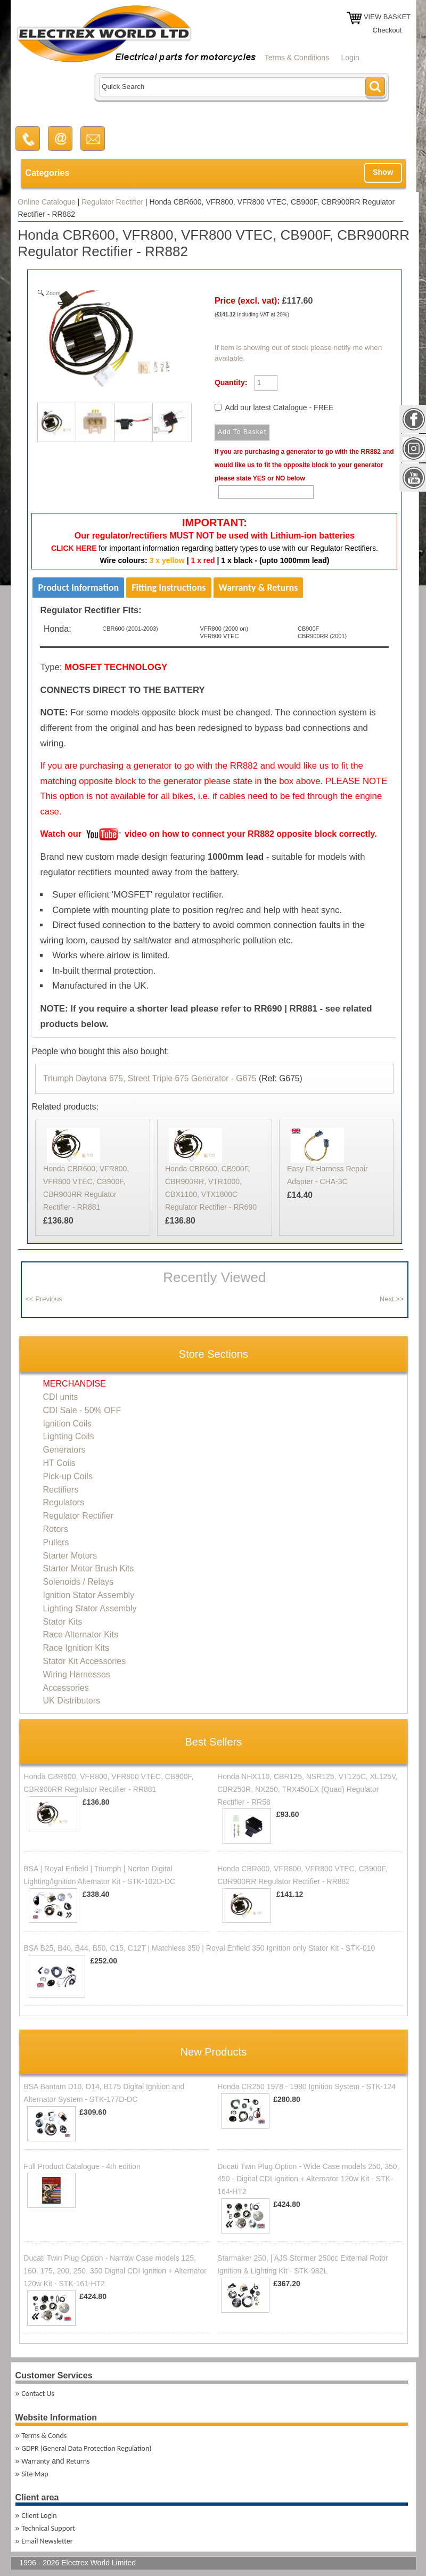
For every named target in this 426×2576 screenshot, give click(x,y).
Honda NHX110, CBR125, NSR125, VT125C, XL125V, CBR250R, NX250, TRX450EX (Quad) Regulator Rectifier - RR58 (307, 1789)
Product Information (78, 587)
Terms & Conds (44, 2435)
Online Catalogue (47, 202)
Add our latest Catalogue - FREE (279, 407)
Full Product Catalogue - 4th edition (81, 2166)
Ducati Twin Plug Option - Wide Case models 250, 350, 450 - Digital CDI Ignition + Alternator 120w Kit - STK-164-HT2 (308, 2179)
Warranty (35, 2461)
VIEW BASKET (387, 17)
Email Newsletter (46, 2541)
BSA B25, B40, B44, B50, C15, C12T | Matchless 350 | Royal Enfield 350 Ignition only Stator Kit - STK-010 (199, 1948)
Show (383, 172)
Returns (78, 2461)
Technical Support (48, 2528)
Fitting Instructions (169, 587)
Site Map (34, 2474)
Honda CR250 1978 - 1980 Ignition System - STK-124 (306, 2086)
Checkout (387, 30)
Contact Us (37, 2393)
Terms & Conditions (297, 57)
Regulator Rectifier (112, 202)
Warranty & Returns (258, 587)
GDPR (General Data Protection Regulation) (86, 2448)
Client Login (38, 2515)
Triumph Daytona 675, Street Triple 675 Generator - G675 (150, 1078)
